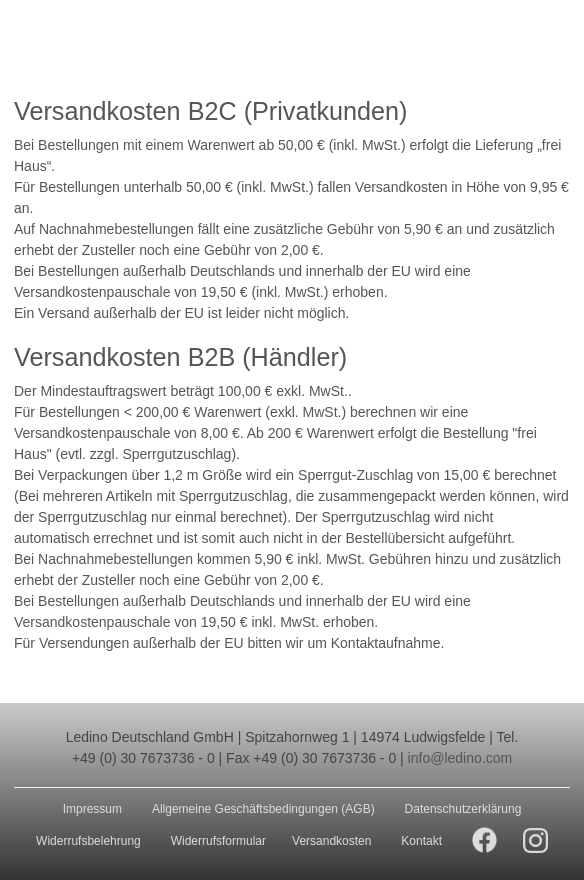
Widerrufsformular (218, 841)
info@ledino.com (460, 758)
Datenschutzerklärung (463, 809)
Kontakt (421, 841)
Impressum (92, 809)
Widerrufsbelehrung (88, 841)
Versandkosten (331, 841)
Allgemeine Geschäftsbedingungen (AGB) (263, 809)
